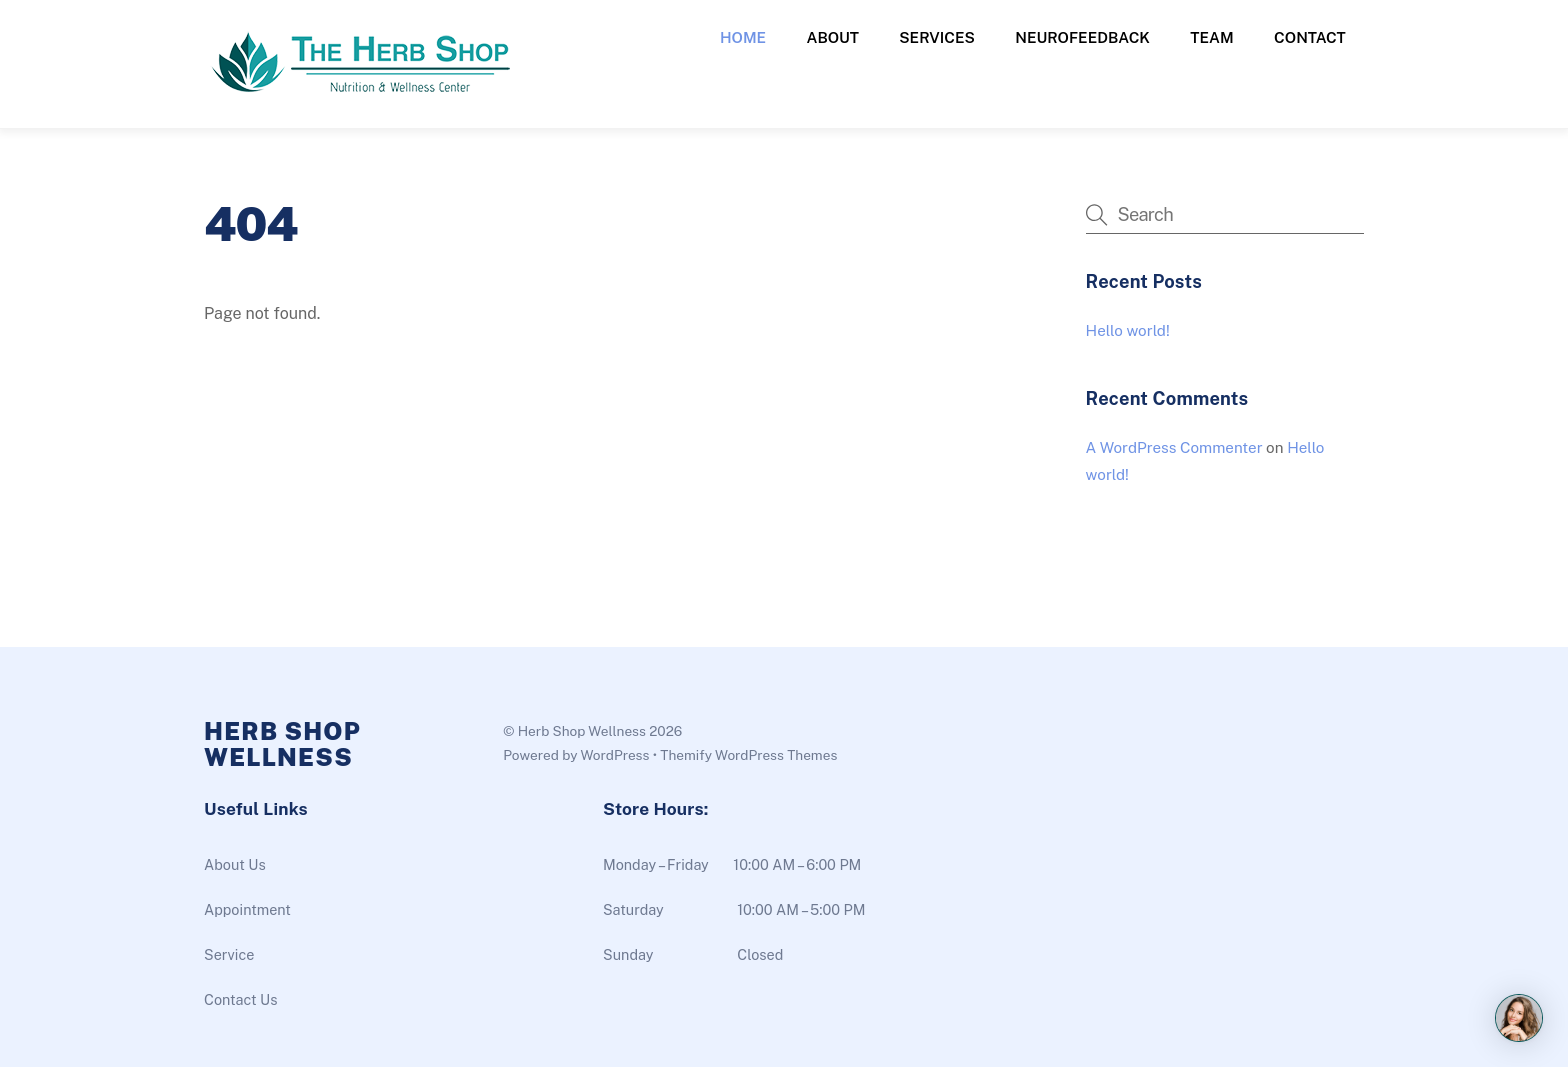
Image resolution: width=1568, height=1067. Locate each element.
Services (937, 37)
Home (743, 37)
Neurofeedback (1082, 37)
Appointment (247, 909)
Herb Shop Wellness (582, 731)
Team (1211, 37)
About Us (235, 864)
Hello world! (1128, 330)
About (833, 37)
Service (229, 954)
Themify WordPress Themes (748, 755)
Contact (1310, 37)
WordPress (614, 755)
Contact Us (240, 999)
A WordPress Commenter (1174, 447)
